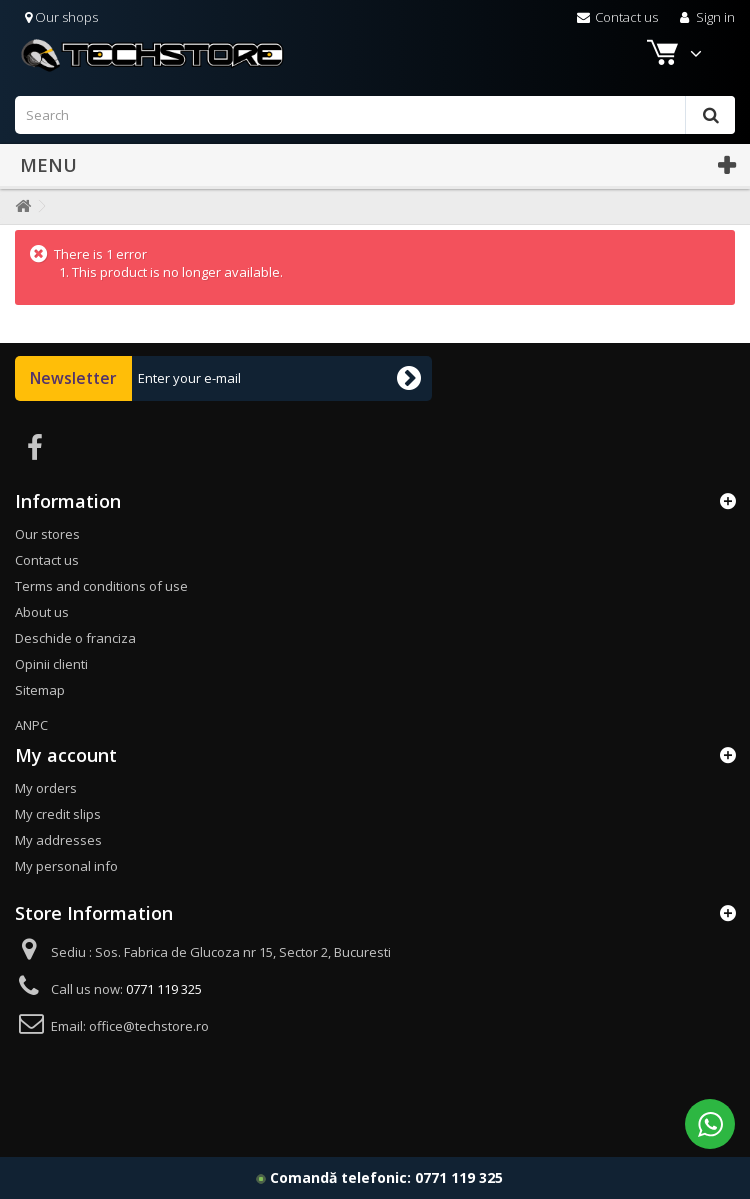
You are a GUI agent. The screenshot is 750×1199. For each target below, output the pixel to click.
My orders (46, 788)
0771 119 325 (459, 1177)
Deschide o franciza (75, 638)
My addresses (58, 840)
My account (66, 755)
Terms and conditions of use (101, 586)
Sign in (705, 17)
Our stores (47, 534)
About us (42, 612)
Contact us (617, 17)
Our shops (61, 17)
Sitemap (40, 690)
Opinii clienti (51, 664)
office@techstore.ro (149, 1026)
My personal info (66, 866)
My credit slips (58, 814)
